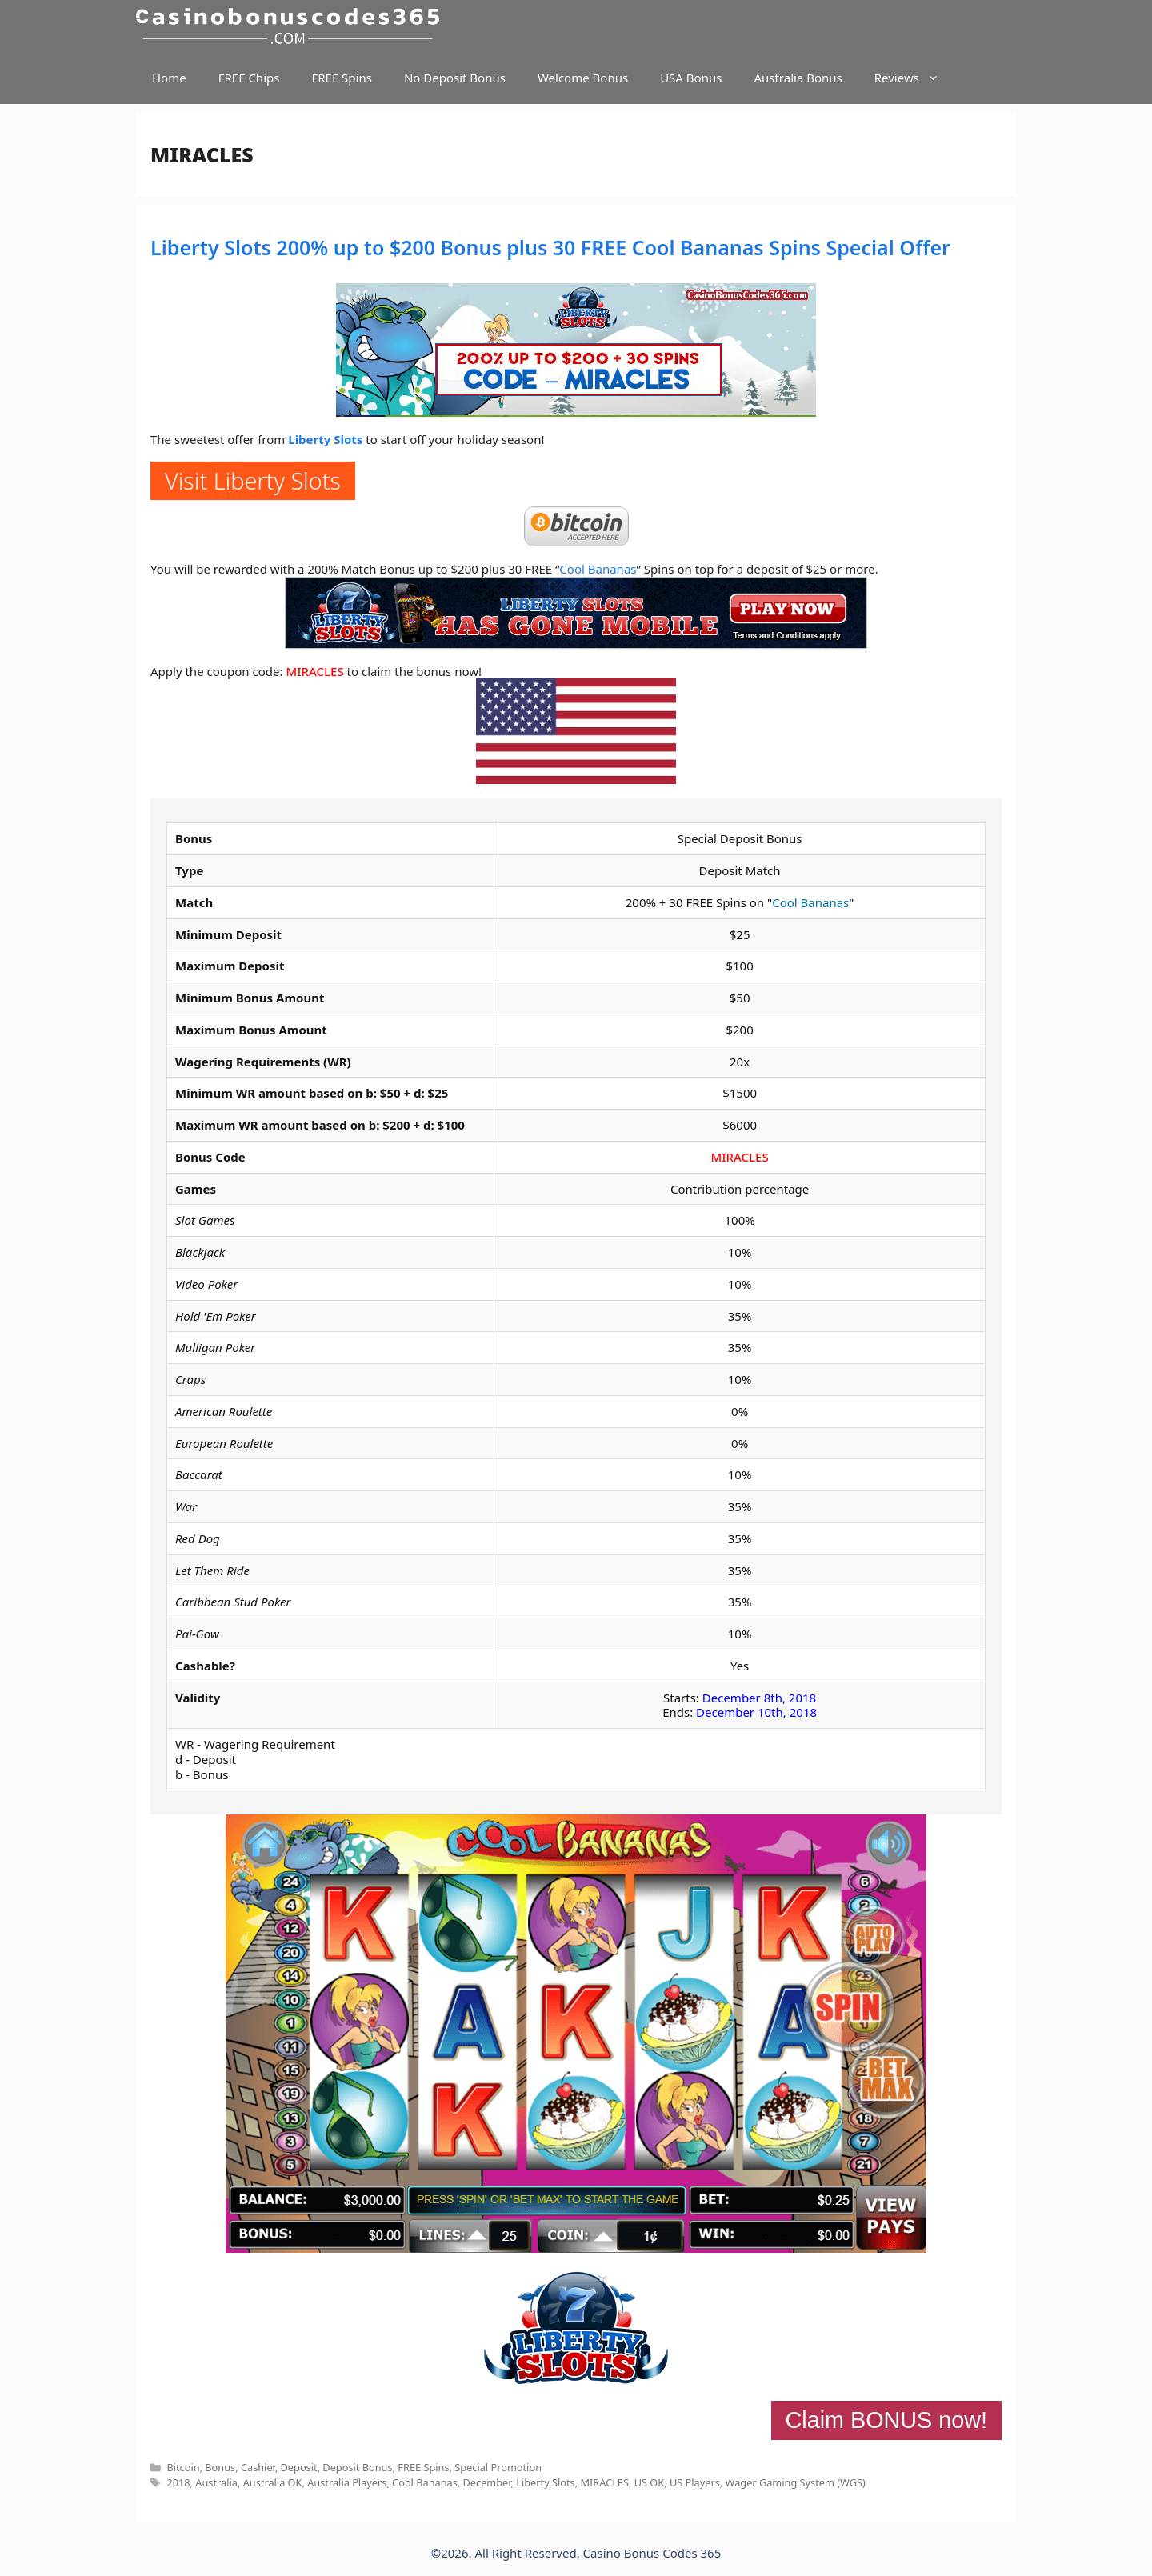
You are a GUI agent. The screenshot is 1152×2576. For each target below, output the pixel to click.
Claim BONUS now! (886, 2420)
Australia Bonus (798, 78)
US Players (695, 2482)
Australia (216, 2482)
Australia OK (272, 2482)
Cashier (258, 2467)
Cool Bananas (597, 569)
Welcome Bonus (583, 78)
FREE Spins (341, 78)
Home (169, 78)
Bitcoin (182, 2467)
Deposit (299, 2467)
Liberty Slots (325, 439)
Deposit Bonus (357, 2467)
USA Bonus (691, 78)
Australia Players (346, 2482)
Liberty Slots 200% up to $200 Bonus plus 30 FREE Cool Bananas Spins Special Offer (550, 247)
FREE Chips (249, 78)
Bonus (220, 2467)
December (487, 2482)
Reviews (914, 78)
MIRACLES (314, 671)
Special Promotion (498, 2467)
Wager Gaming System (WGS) (796, 2482)
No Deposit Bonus (455, 78)
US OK (649, 2482)
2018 (178, 2482)
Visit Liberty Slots (253, 480)
